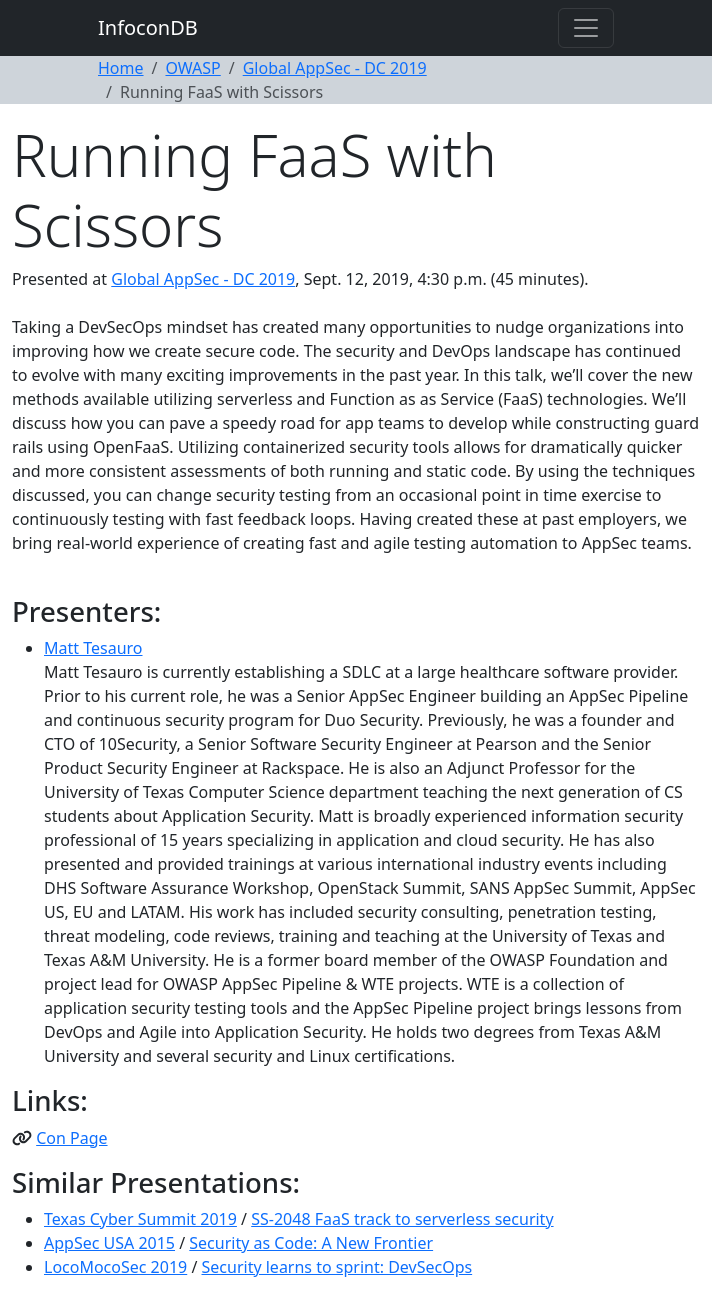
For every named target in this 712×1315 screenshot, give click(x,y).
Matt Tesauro (93, 648)
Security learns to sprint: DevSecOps (337, 1267)
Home (121, 68)
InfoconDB (148, 27)
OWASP (192, 68)
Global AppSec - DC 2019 (335, 68)
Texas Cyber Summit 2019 (140, 1219)
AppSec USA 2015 (109, 1243)
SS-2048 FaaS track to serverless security (402, 1219)
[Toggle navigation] (586, 28)
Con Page (71, 1138)
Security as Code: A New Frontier (311, 1243)
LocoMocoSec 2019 (115, 1267)
